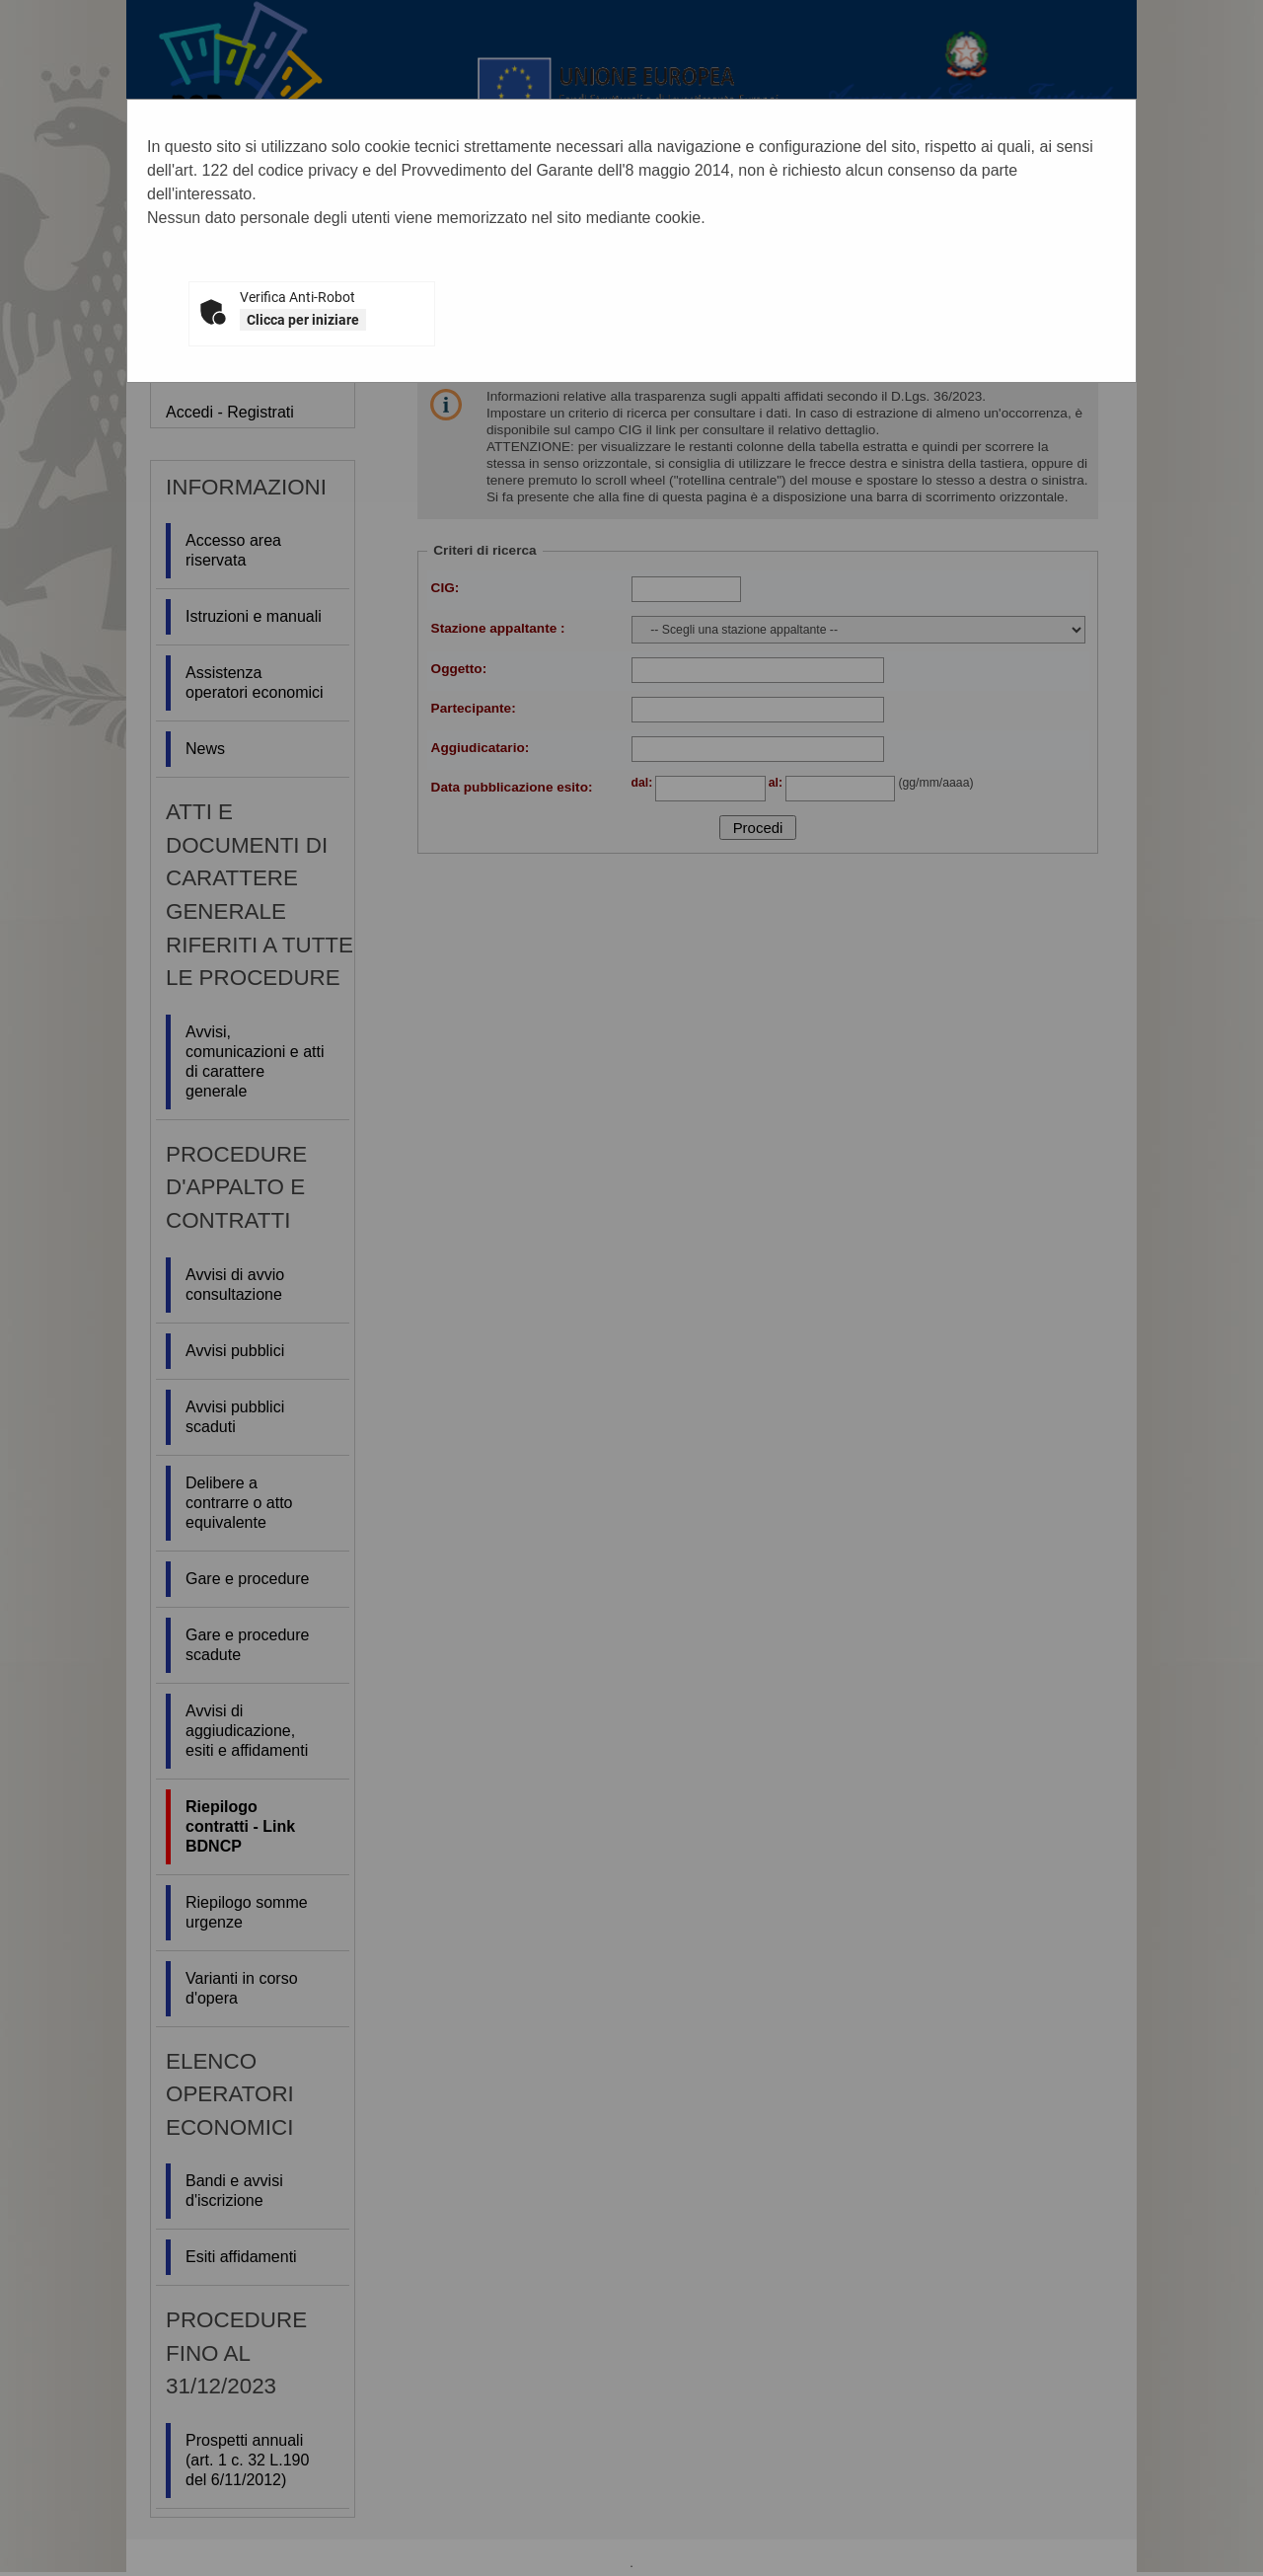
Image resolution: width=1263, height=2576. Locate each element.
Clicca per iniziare (303, 320)
